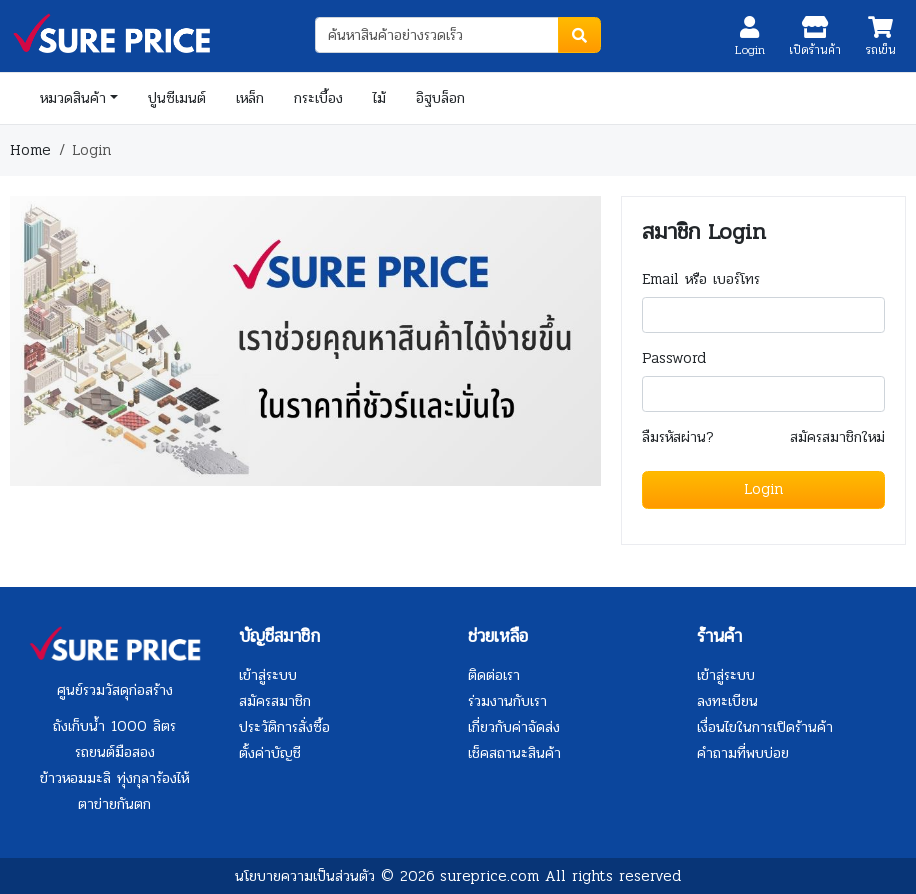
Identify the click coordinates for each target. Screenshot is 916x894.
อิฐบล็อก (440, 98)
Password (674, 358)
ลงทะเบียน (727, 701)
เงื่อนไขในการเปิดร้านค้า (765, 727)
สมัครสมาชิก (275, 701)
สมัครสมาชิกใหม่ (837, 437)
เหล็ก (250, 98)
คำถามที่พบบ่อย (743, 753)
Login (763, 489)
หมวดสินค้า (73, 98)
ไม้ (379, 98)
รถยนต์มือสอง (115, 752)
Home (30, 150)
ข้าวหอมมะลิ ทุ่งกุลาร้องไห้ (114, 778)
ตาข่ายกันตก (114, 804)
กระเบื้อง (318, 98)
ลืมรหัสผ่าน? (678, 437)
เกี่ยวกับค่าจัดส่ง (514, 727)
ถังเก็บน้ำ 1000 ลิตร (114, 726)
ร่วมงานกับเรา (507, 701)
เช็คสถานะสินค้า (514, 753)
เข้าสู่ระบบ (268, 675)
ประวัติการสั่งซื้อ (284, 727)
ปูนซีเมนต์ (177, 98)
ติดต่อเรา (494, 675)
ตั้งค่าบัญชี (270, 753)
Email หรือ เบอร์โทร (701, 279)
